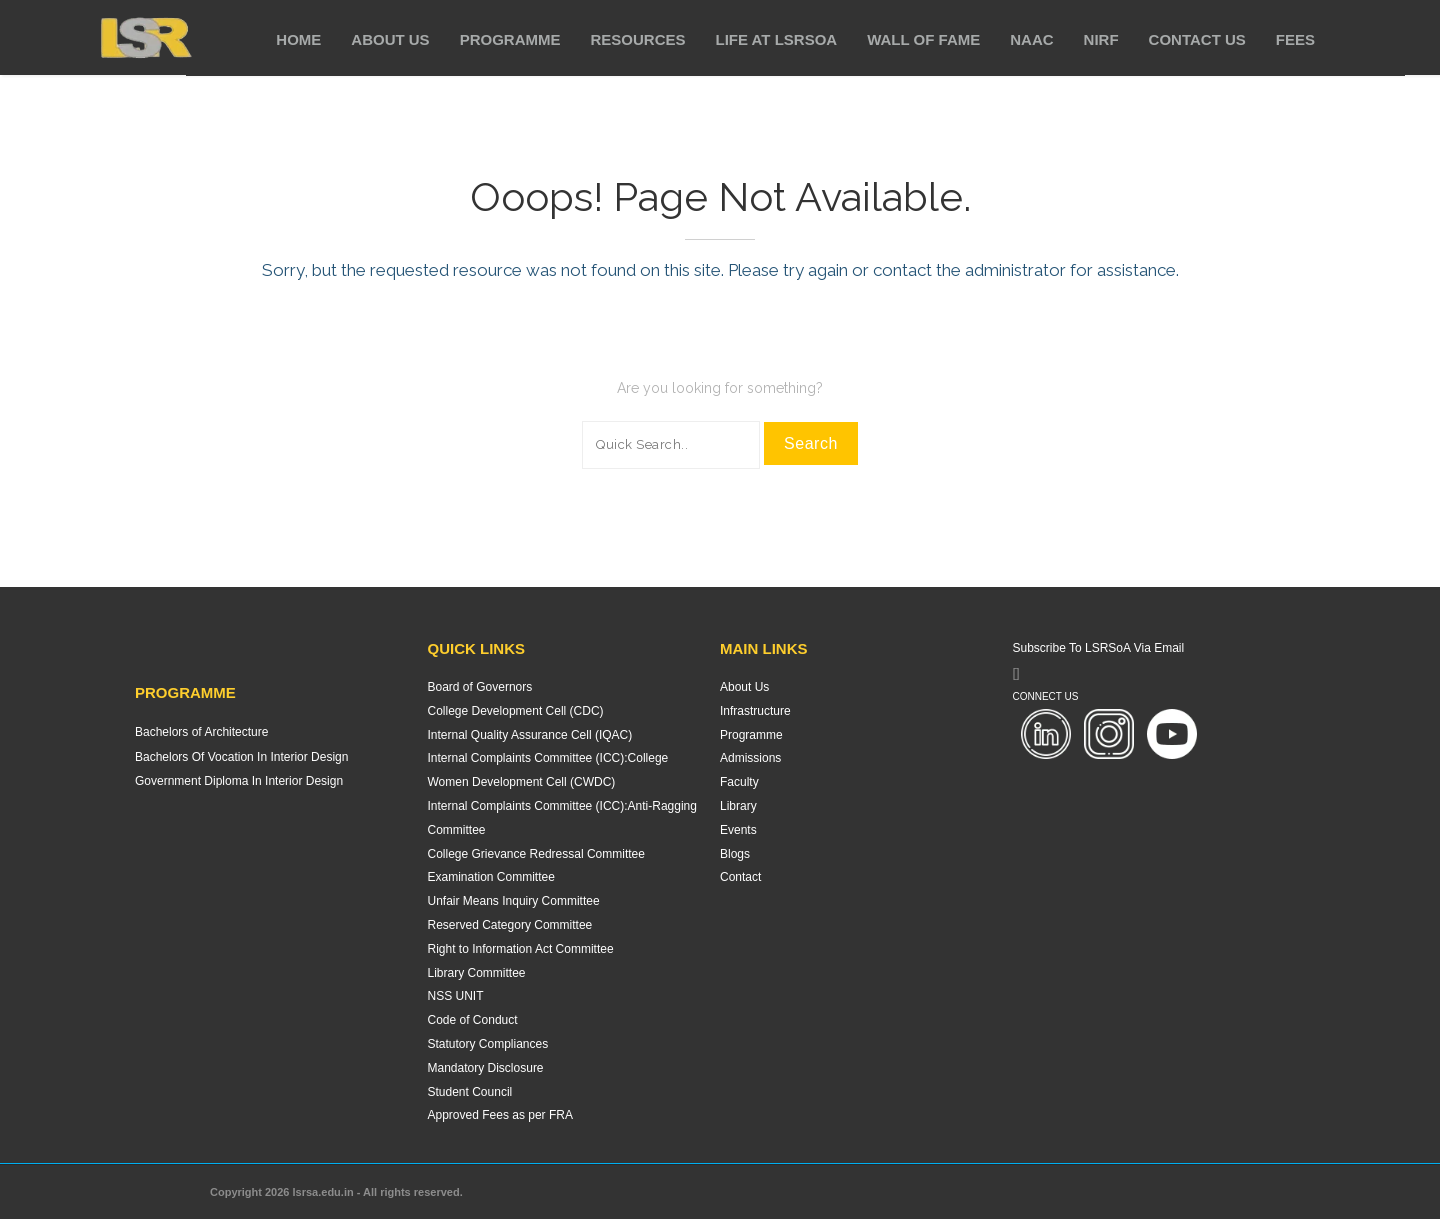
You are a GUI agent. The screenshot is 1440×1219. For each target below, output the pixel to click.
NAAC (1031, 39)
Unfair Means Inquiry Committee (514, 901)
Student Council (470, 1092)
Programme (510, 39)
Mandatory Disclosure (486, 1068)
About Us (390, 39)
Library (738, 806)
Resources (637, 39)
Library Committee (477, 973)
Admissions (750, 758)
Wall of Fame (923, 39)
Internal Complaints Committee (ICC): (528, 758)
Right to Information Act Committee (521, 949)
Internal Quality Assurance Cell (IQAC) (530, 735)
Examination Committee (491, 877)
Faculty (739, 782)
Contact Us (1197, 39)
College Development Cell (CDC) (516, 711)
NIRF (1101, 39)
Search (811, 443)
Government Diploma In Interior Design (239, 781)
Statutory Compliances (488, 1044)
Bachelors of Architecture (201, 732)
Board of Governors (480, 687)
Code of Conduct (473, 1020)
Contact (740, 877)
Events (738, 830)
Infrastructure (755, 711)
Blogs (735, 854)
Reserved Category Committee (510, 925)
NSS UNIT (456, 996)
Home (298, 39)
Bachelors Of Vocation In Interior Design (241, 757)
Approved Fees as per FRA (500, 1115)
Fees (1295, 39)
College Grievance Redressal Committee (536, 854)
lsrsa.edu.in (323, 1192)
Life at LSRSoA (777, 39)
